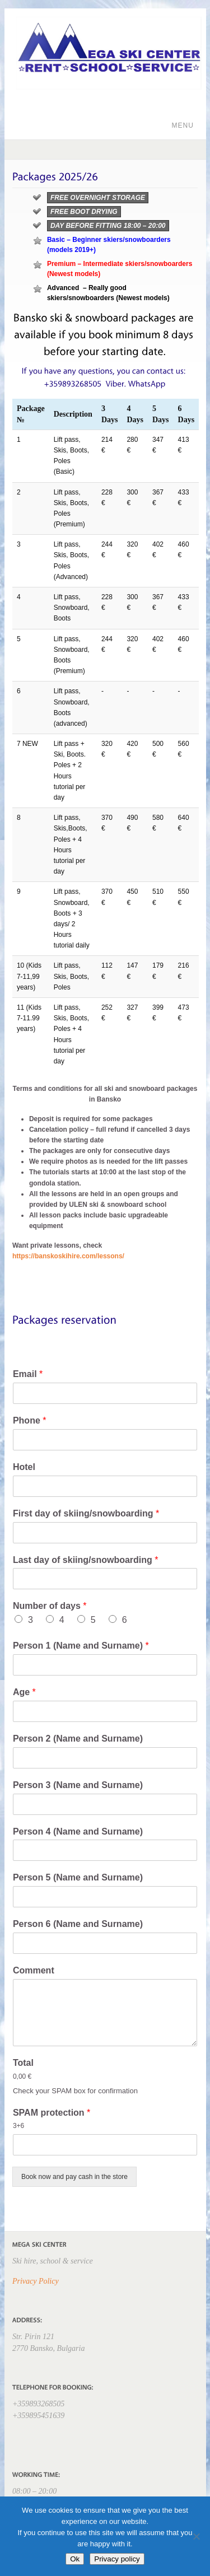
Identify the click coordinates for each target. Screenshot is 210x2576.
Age (24, 1692)
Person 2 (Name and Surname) (78, 1738)
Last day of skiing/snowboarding (85, 1560)
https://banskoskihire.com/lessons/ (68, 1256)
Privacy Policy (35, 2281)
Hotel (24, 1467)
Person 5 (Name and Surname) (78, 1877)
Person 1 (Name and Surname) (81, 1645)
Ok (75, 2559)
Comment (33, 1970)
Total (23, 2063)
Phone (29, 1420)
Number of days (50, 1606)
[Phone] (105, 1439)
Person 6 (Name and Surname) (78, 1924)
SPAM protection (51, 2112)
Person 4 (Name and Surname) (78, 1831)
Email (28, 1374)
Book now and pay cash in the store (74, 2177)
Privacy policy (116, 2559)
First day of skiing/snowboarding (86, 1513)
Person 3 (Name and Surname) (78, 1785)
